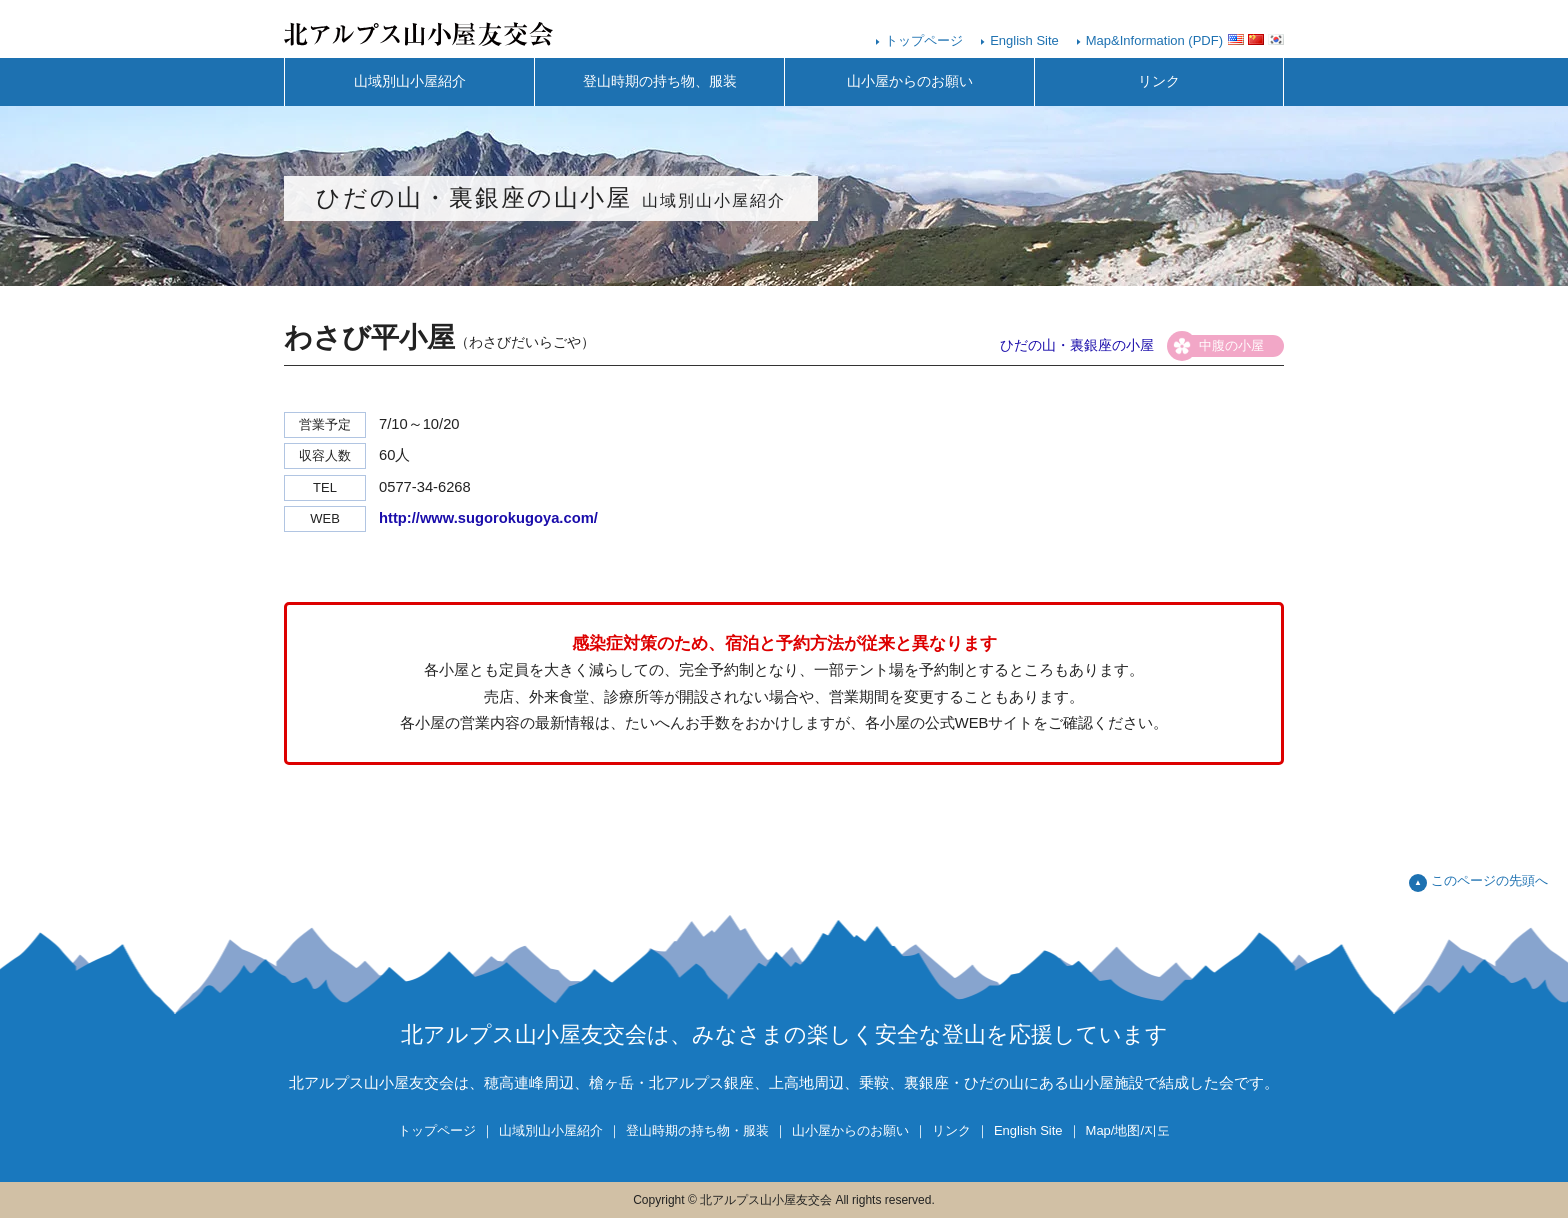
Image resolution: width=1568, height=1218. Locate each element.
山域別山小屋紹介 (410, 81)
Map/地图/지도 (1128, 1130)
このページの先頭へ (1489, 880)
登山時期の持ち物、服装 (660, 81)
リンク (1159, 81)
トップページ (924, 40)
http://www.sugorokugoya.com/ (488, 518)
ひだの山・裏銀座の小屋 (1077, 345)
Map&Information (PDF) (1154, 40)
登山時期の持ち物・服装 (697, 1130)
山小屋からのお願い (910, 81)
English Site (1024, 40)
